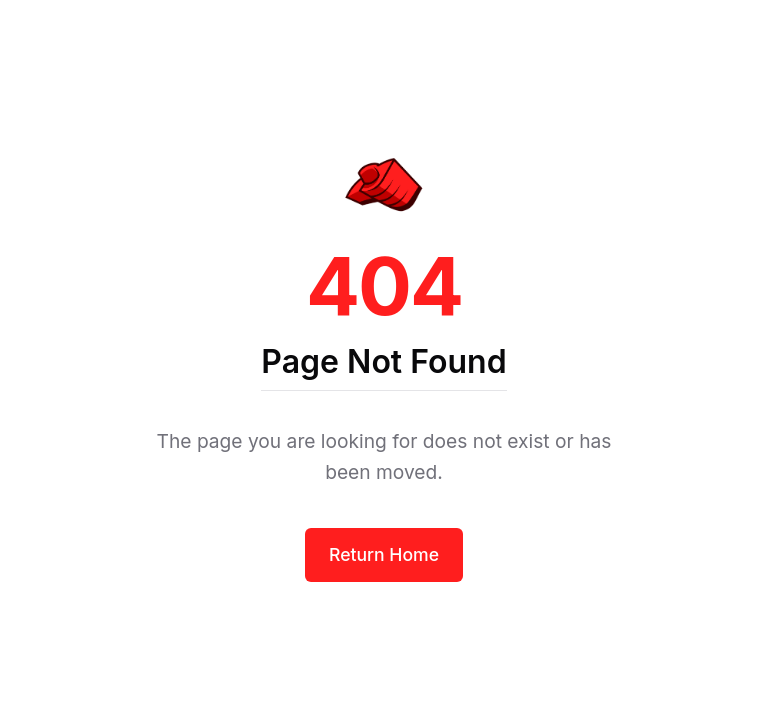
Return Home (384, 554)
